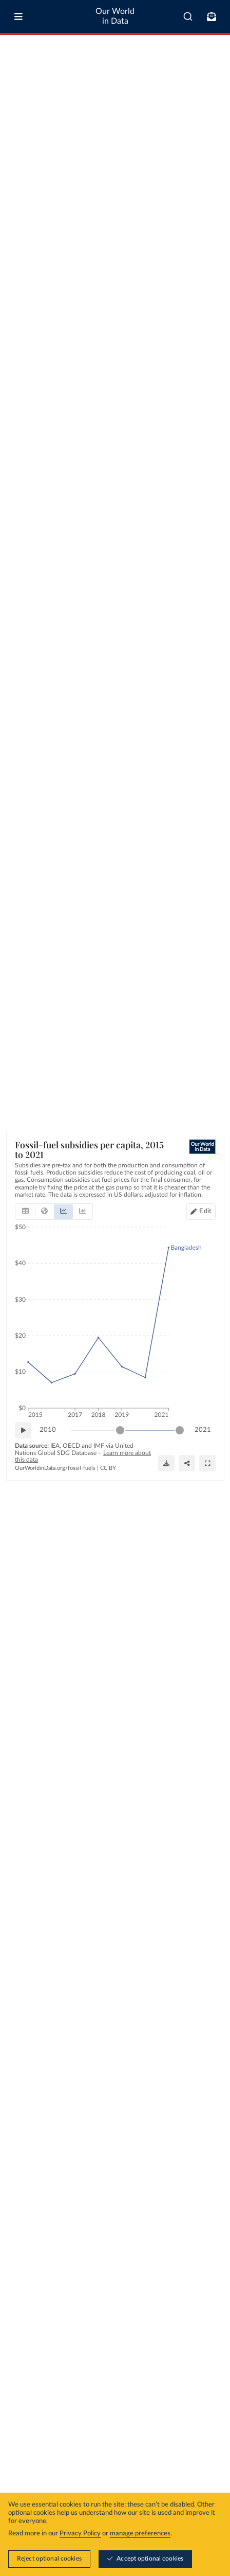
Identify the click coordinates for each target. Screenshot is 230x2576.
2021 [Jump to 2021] (203, 1429)
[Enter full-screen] (207, 1463)
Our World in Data (115, 16)
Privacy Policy (80, 2533)
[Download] (166, 1463)
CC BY (108, 1468)
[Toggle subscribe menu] (211, 16)
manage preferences (140, 2533)
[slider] (120, 1430)
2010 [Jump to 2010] (48, 1429)
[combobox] (188, 16)
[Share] (187, 1463)
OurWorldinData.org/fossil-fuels (55, 1468)
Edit (205, 1211)
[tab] (25, 1211)
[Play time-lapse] (23, 1430)
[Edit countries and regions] (201, 1211)
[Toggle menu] (18, 16)
